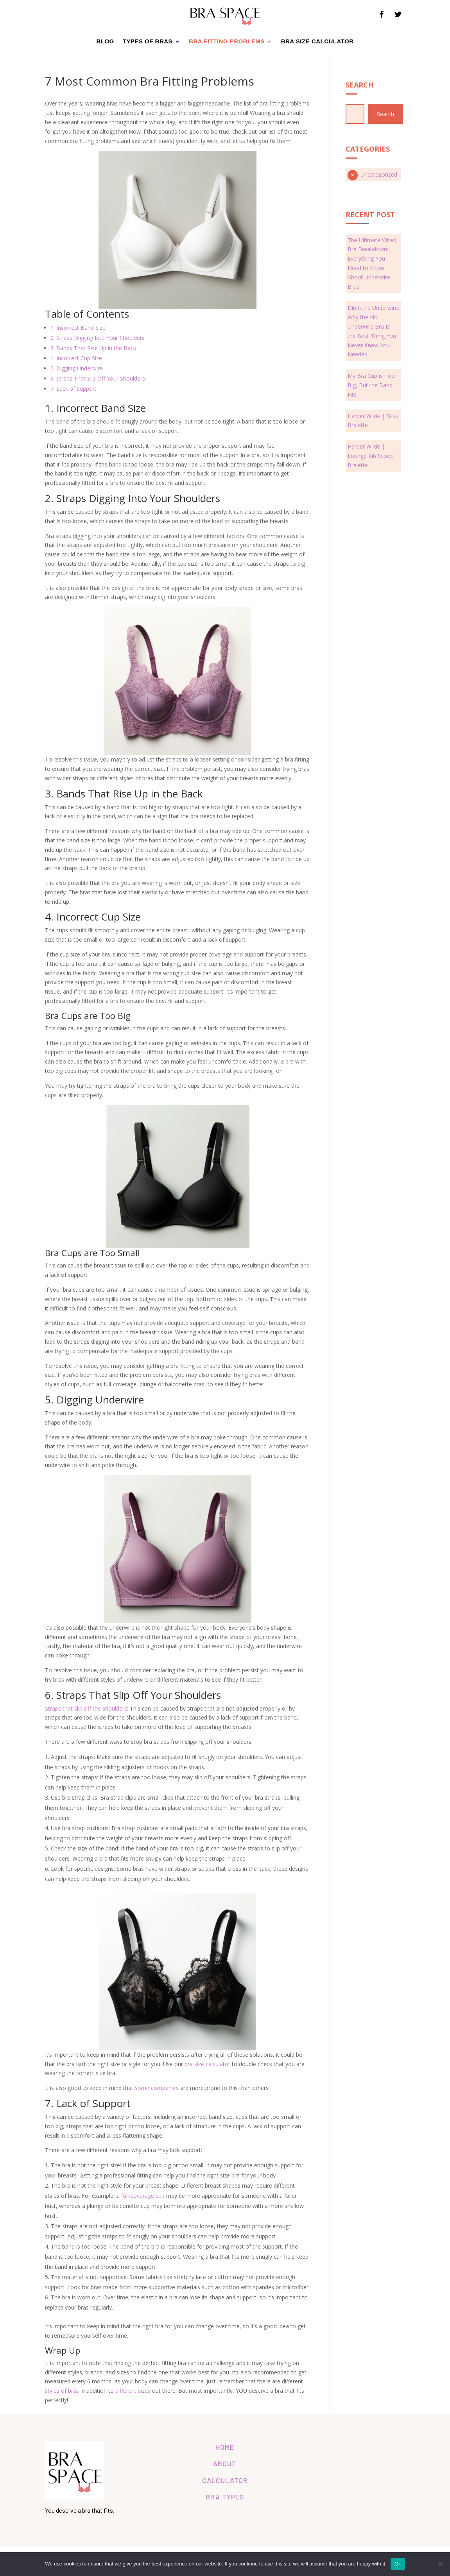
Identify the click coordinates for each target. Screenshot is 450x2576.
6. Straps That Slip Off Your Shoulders (97, 379)
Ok (397, 2564)
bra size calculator (207, 2064)
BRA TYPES (225, 2496)
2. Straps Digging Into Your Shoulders (97, 338)
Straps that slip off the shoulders (86, 1708)
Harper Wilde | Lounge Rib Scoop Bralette (371, 456)
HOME (224, 2447)
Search (385, 114)
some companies (157, 2088)
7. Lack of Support (73, 389)
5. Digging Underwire (76, 368)
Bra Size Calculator (317, 41)
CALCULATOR (225, 2480)
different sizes (133, 2390)
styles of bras (62, 2390)
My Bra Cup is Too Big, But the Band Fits (371, 385)
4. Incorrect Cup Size (76, 358)
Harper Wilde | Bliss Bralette (373, 420)
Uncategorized (378, 174)
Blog (105, 41)
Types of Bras (147, 41)
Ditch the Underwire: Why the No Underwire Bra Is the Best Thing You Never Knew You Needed (373, 331)
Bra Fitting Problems (227, 41)
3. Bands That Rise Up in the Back (93, 348)
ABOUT (225, 2463)
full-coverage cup (143, 2195)
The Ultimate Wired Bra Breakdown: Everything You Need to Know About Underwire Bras (372, 263)
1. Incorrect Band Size (78, 328)
